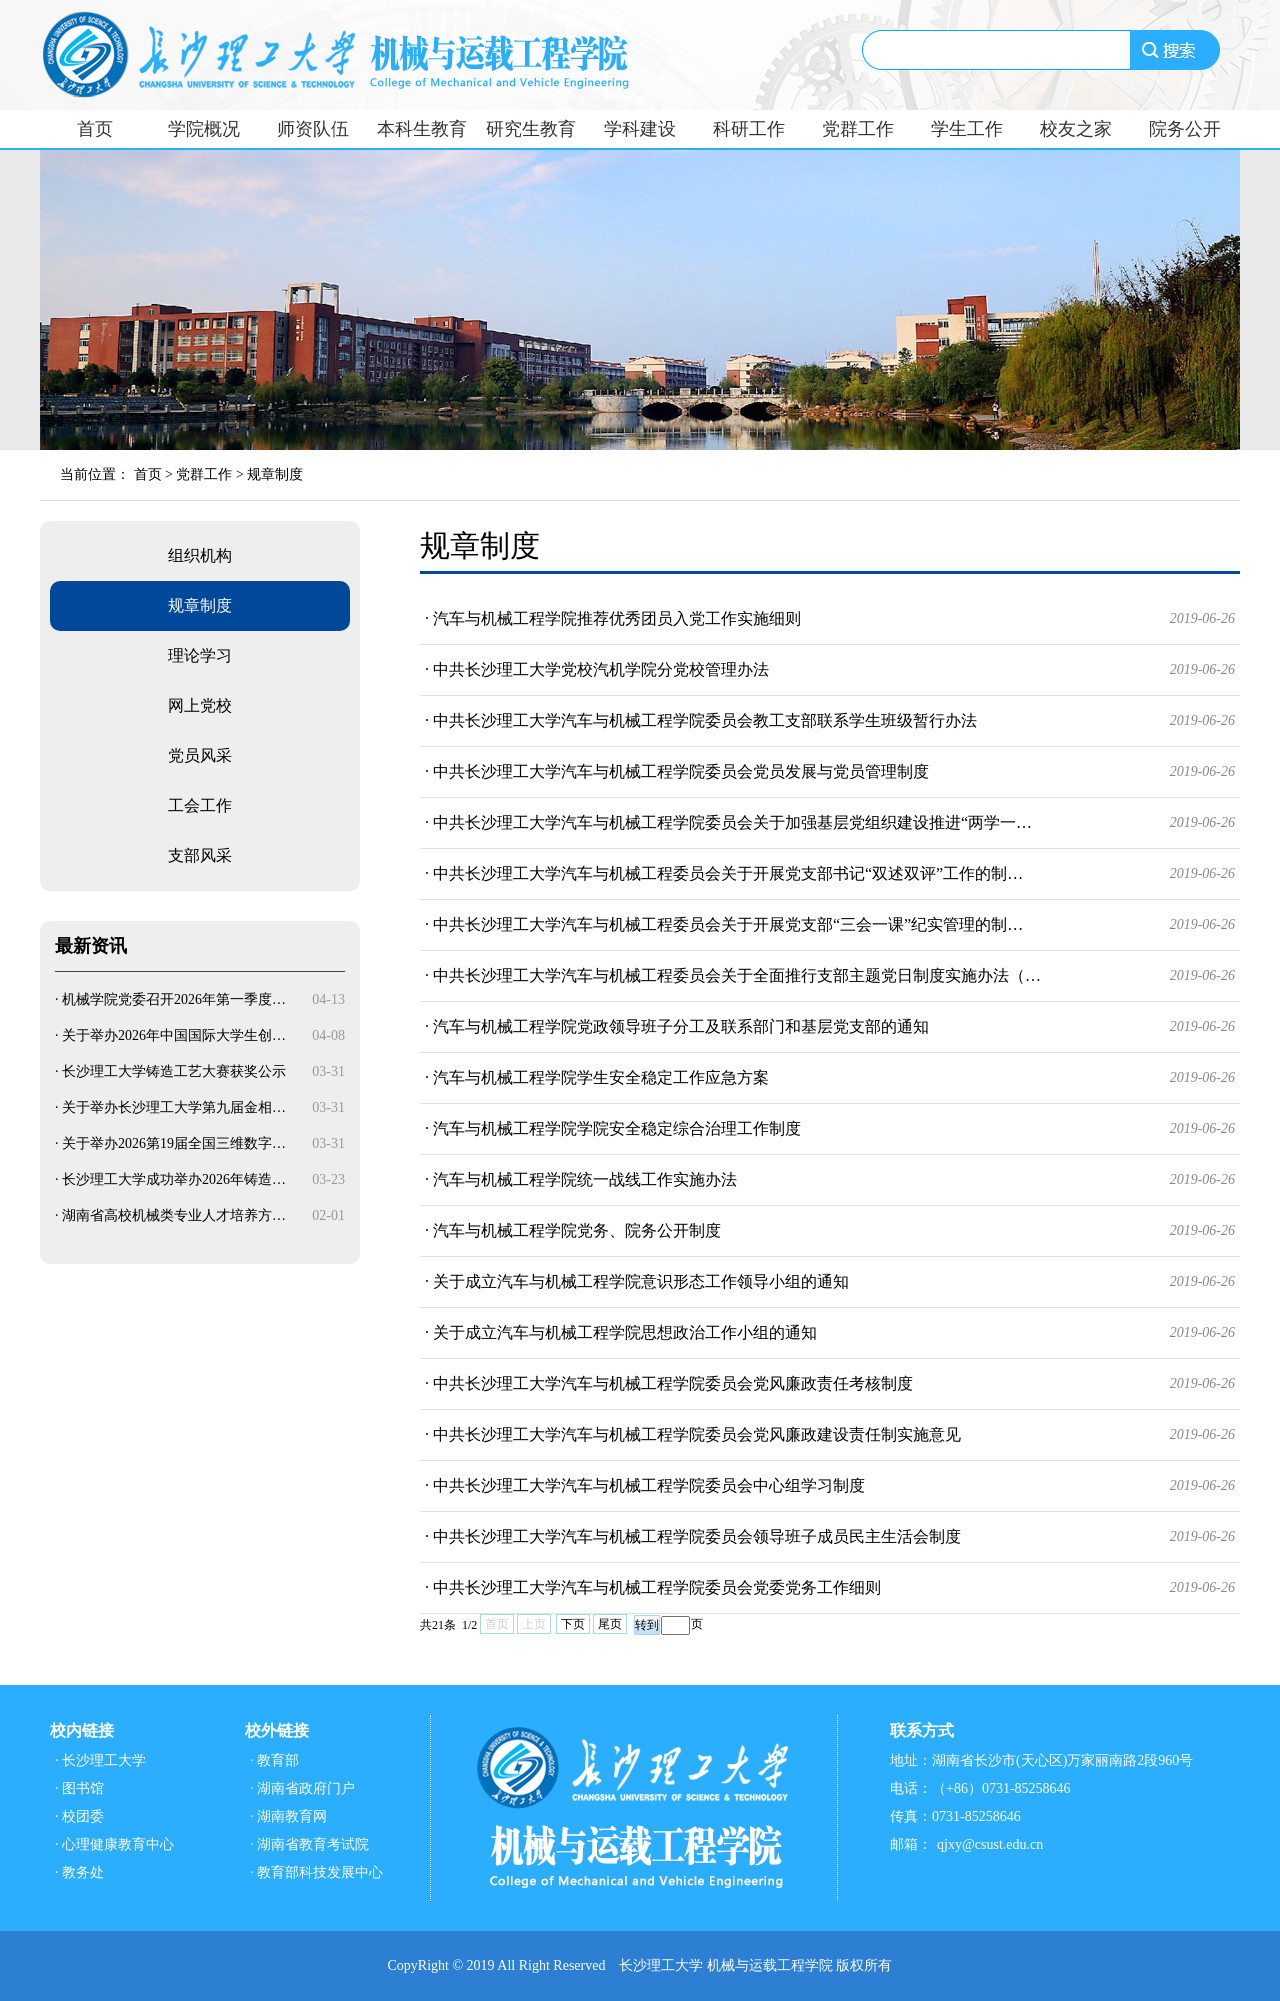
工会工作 (200, 805)
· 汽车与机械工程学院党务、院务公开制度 (830, 1231)
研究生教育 (531, 129)
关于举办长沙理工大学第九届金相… (174, 1107)
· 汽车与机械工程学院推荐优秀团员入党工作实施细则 (830, 619)
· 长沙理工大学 (100, 1760)
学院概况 (204, 129)
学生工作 (967, 129)
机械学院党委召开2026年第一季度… (174, 999)
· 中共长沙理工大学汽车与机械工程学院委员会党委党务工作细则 (830, 1588)
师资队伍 (313, 129)
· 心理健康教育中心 (114, 1844)
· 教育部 (274, 1760)
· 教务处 (79, 1872)
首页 (95, 129)
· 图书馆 (79, 1788)
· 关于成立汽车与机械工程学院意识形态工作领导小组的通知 (830, 1282)
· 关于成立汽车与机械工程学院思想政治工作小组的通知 (830, 1333)
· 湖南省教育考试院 (309, 1844)
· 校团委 (79, 1816)
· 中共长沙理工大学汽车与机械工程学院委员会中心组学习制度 (830, 1486)
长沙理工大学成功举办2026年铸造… (174, 1179)
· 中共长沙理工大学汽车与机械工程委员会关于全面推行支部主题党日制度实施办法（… (830, 976)
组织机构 (200, 555)
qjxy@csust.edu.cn (990, 1844)
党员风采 (200, 755)
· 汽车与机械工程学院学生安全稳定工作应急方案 (830, 1078)
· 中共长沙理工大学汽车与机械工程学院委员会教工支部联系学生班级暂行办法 (830, 721)
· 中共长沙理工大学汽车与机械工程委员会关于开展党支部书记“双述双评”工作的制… (830, 874)
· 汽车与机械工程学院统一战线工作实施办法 (830, 1180)
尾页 (610, 1624)
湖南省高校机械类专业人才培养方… (174, 1215)
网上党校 (200, 705)
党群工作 (858, 129)
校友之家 (1076, 129)
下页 (573, 1624)
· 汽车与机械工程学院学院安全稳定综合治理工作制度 (830, 1129)
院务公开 (1185, 129)
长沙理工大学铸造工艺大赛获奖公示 (174, 1071)
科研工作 (749, 129)
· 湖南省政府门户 (302, 1788)
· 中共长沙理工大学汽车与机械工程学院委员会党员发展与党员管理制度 (830, 772)
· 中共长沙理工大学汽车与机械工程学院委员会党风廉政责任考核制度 (830, 1384)
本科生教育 (422, 129)
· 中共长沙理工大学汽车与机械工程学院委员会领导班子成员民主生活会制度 (830, 1537)
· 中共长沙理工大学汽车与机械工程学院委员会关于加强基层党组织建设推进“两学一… (830, 823)
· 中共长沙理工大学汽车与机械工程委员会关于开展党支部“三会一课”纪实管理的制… (830, 925)
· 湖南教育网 (288, 1816)
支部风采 (200, 855)
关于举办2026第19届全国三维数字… (174, 1143)
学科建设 (640, 129)
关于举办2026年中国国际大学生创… (174, 1035)
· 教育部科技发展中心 (316, 1872)
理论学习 (200, 655)
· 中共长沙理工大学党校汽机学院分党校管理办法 (830, 670)
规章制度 (275, 474)
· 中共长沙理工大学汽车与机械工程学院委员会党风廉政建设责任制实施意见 (830, 1435)
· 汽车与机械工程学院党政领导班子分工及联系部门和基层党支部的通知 (830, 1027)
